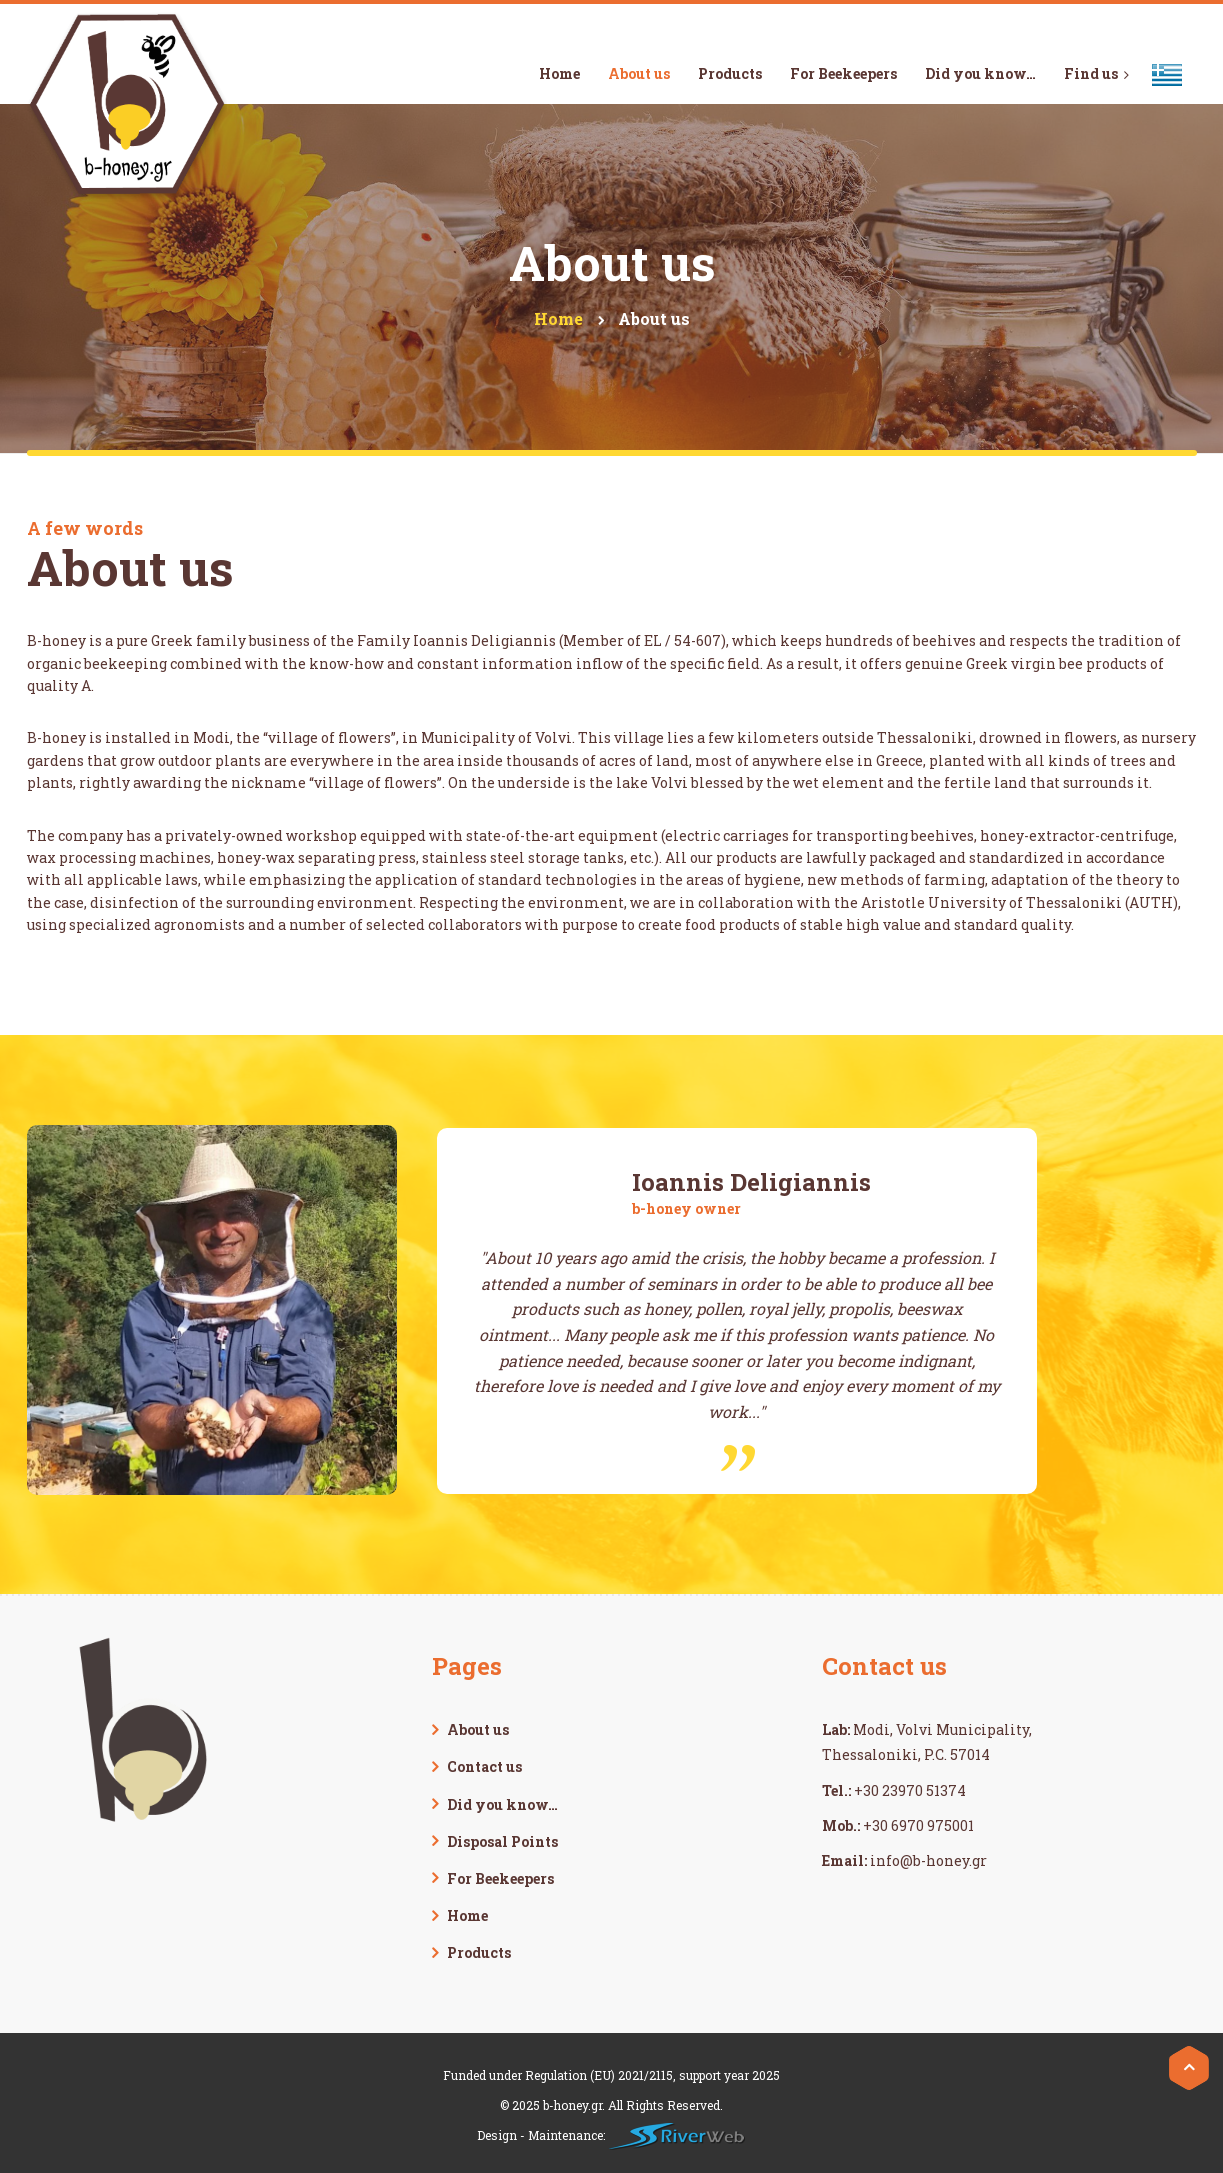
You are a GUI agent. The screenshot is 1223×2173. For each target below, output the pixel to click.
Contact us (484, 1766)
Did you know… (502, 1804)
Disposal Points (502, 1841)
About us (478, 1729)
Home (467, 1915)
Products (479, 1952)
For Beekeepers (500, 1878)
